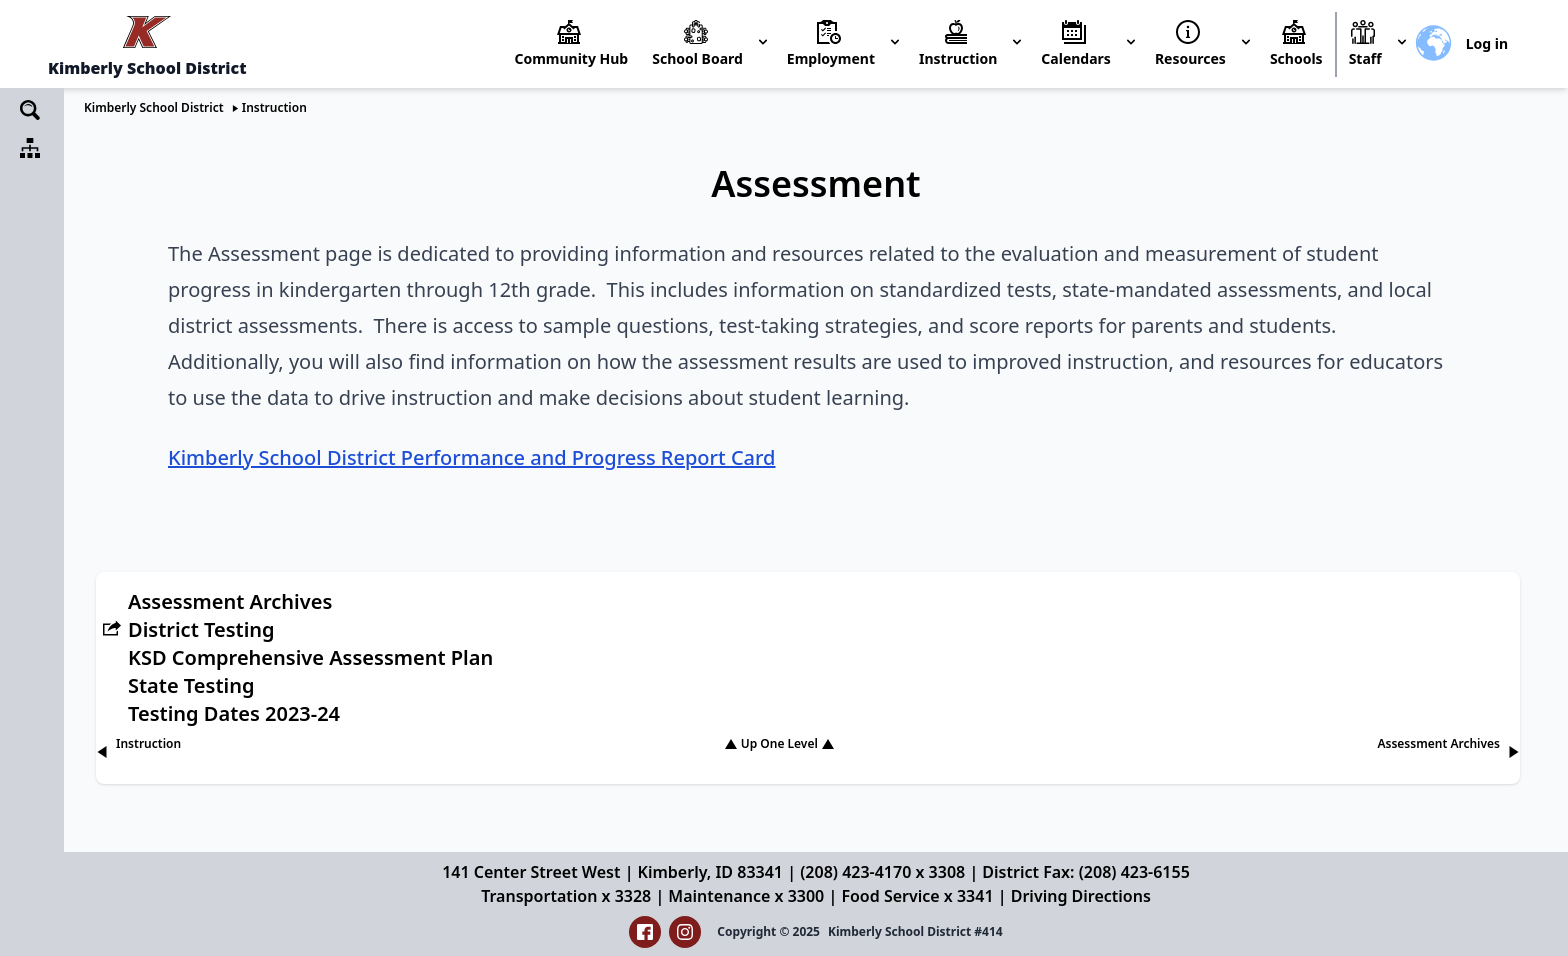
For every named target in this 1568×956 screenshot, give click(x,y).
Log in (1487, 43)
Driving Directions (1081, 896)
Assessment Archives (230, 601)
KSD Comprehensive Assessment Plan (310, 657)
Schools (1296, 58)
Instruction (274, 107)
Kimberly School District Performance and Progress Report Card (472, 457)
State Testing (191, 685)
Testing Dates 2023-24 (234, 713)
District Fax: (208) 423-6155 (1085, 872)
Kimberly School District (154, 107)
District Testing (201, 629)
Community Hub (571, 58)
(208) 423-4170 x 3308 (882, 872)
